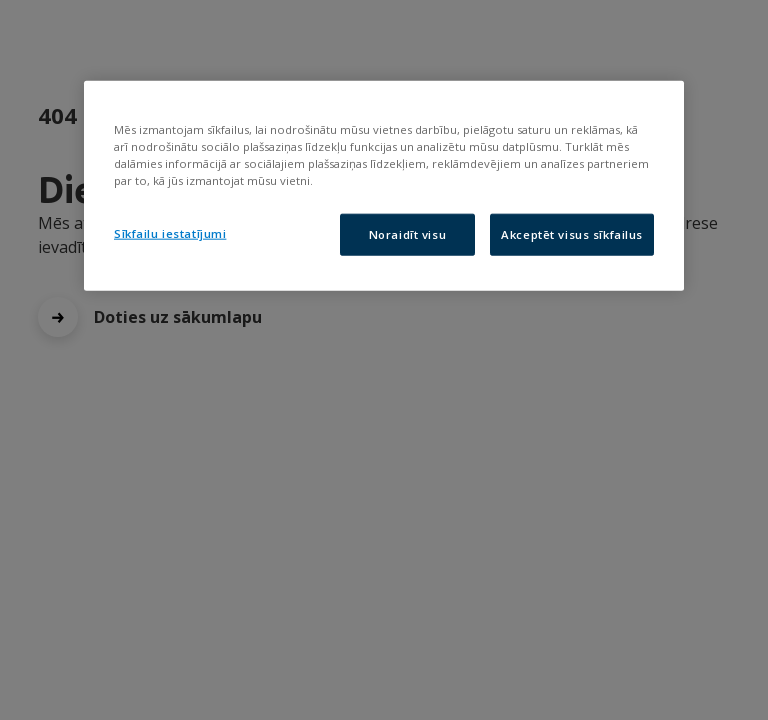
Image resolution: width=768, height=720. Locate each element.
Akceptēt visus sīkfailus (572, 234)
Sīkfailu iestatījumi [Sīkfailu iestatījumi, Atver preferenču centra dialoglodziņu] (170, 233)
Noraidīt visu (407, 234)
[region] (384, 186)
